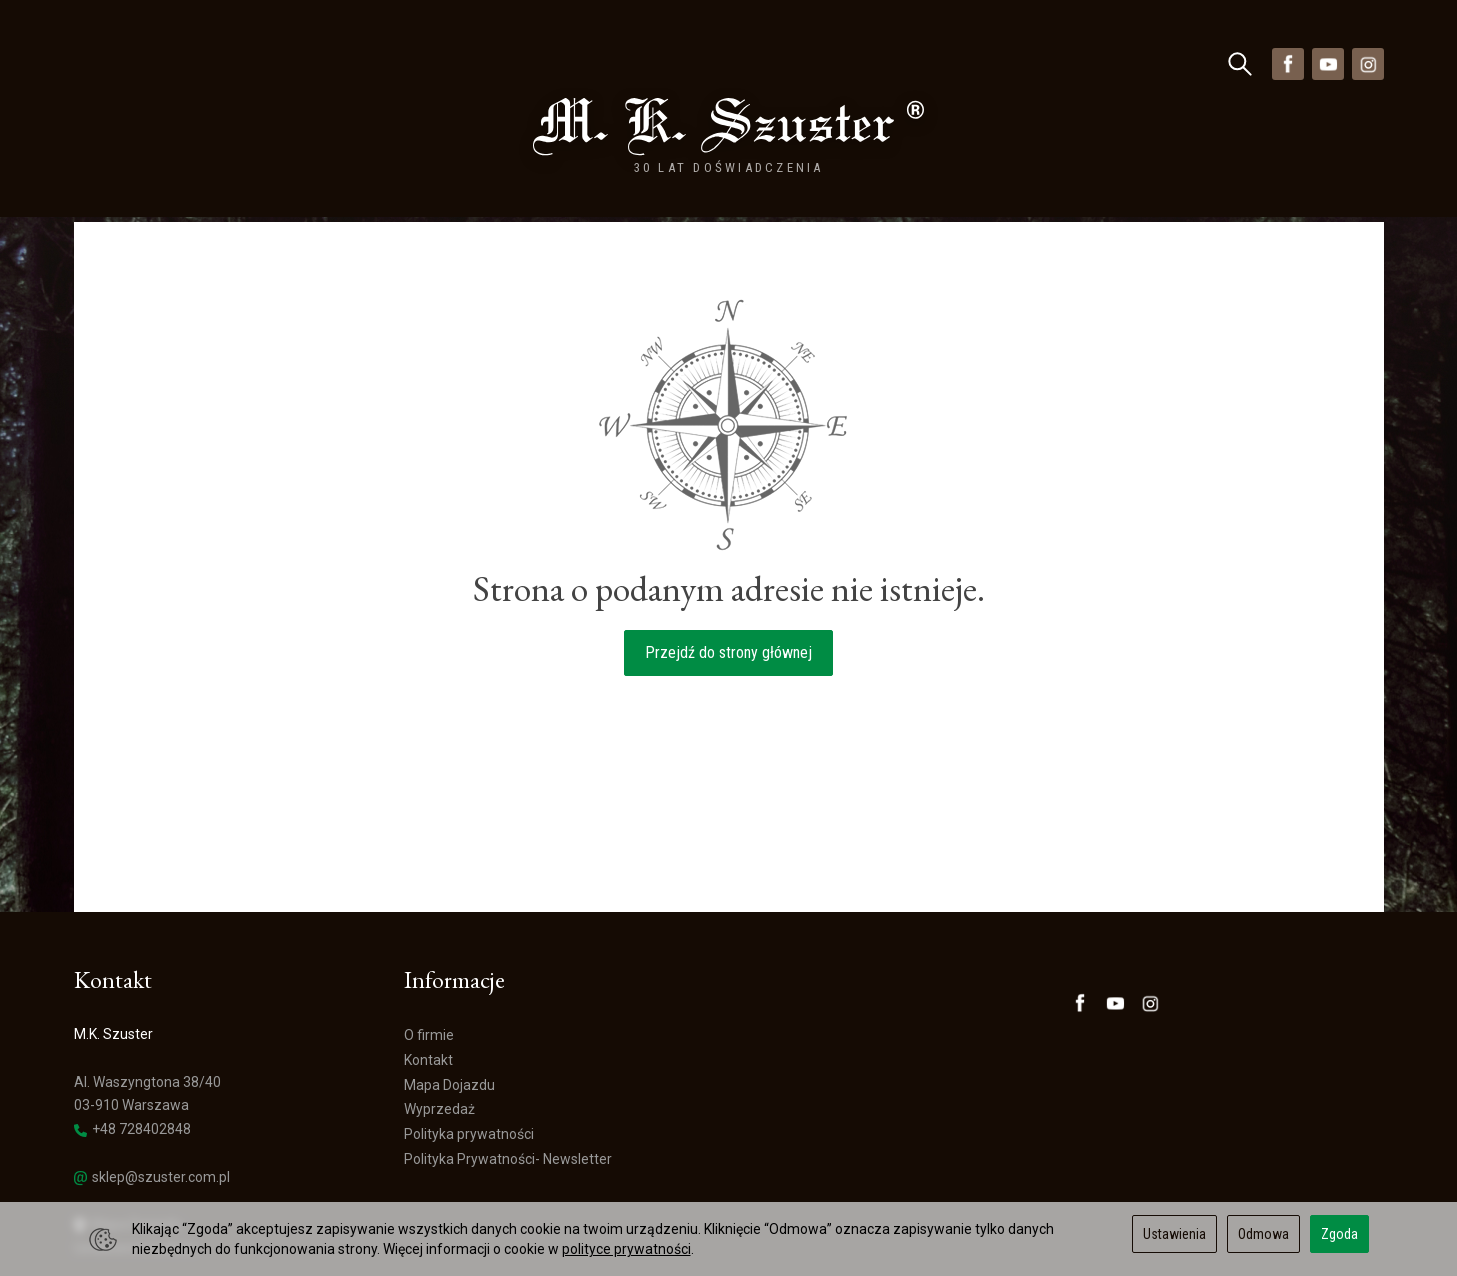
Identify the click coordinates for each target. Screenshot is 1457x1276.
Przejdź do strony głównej (728, 586)
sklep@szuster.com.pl (152, 1111)
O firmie (429, 969)
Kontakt (428, 994)
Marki (230, 63)
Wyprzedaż (412, 63)
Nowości (314, 63)
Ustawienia (1174, 1234)
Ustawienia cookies (134, 1182)
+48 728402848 (132, 1063)
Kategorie (131, 63)
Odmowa (1263, 1234)
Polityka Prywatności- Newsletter (508, 1093)
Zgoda (1339, 1234)
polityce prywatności (626, 1249)
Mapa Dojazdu (128, 1158)
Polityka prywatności (469, 1068)
